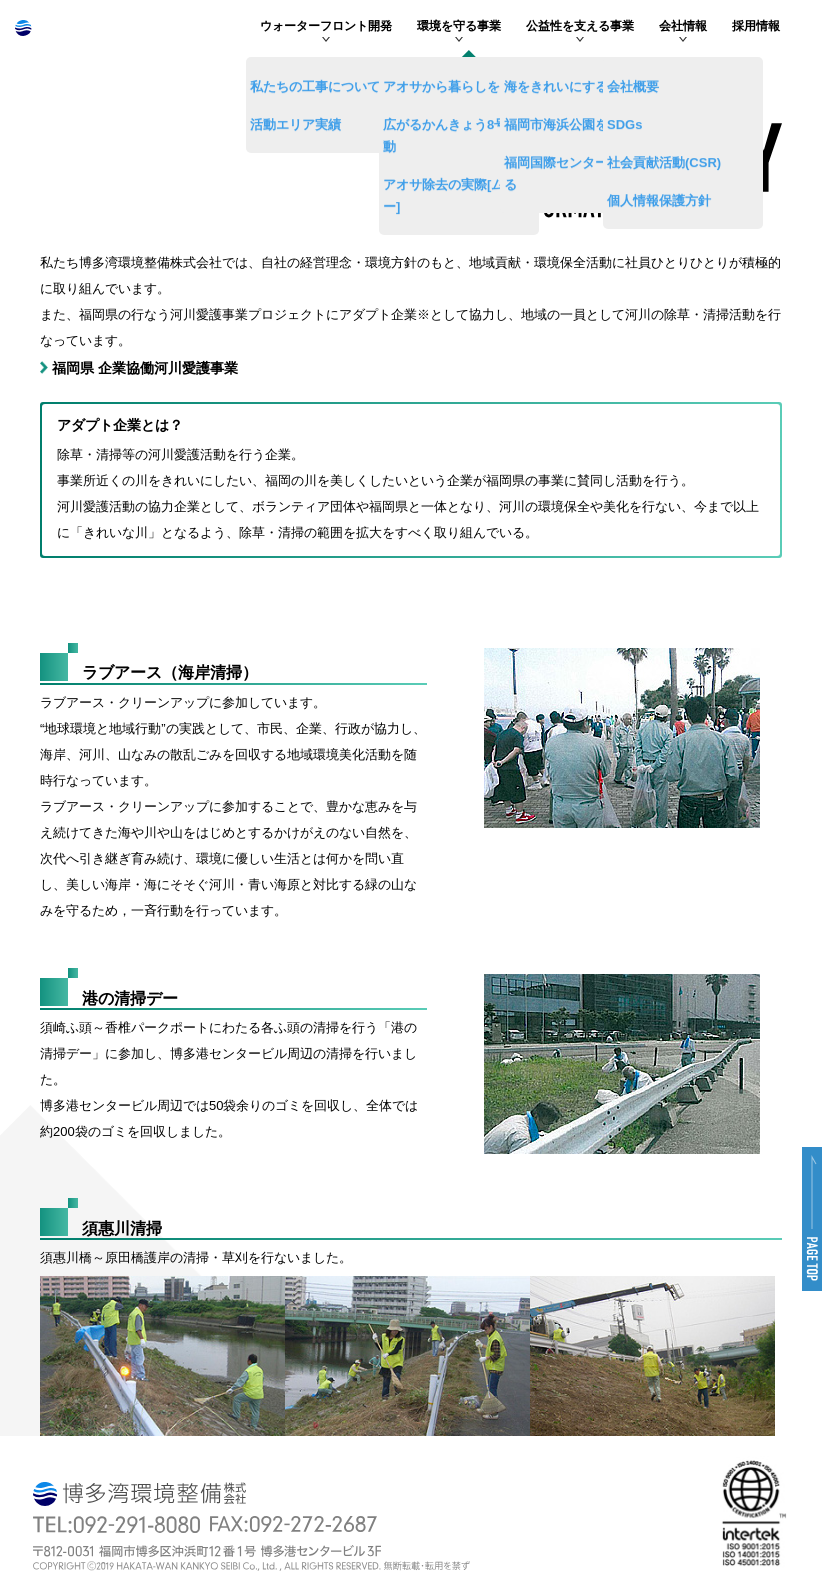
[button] (812, 1219)
